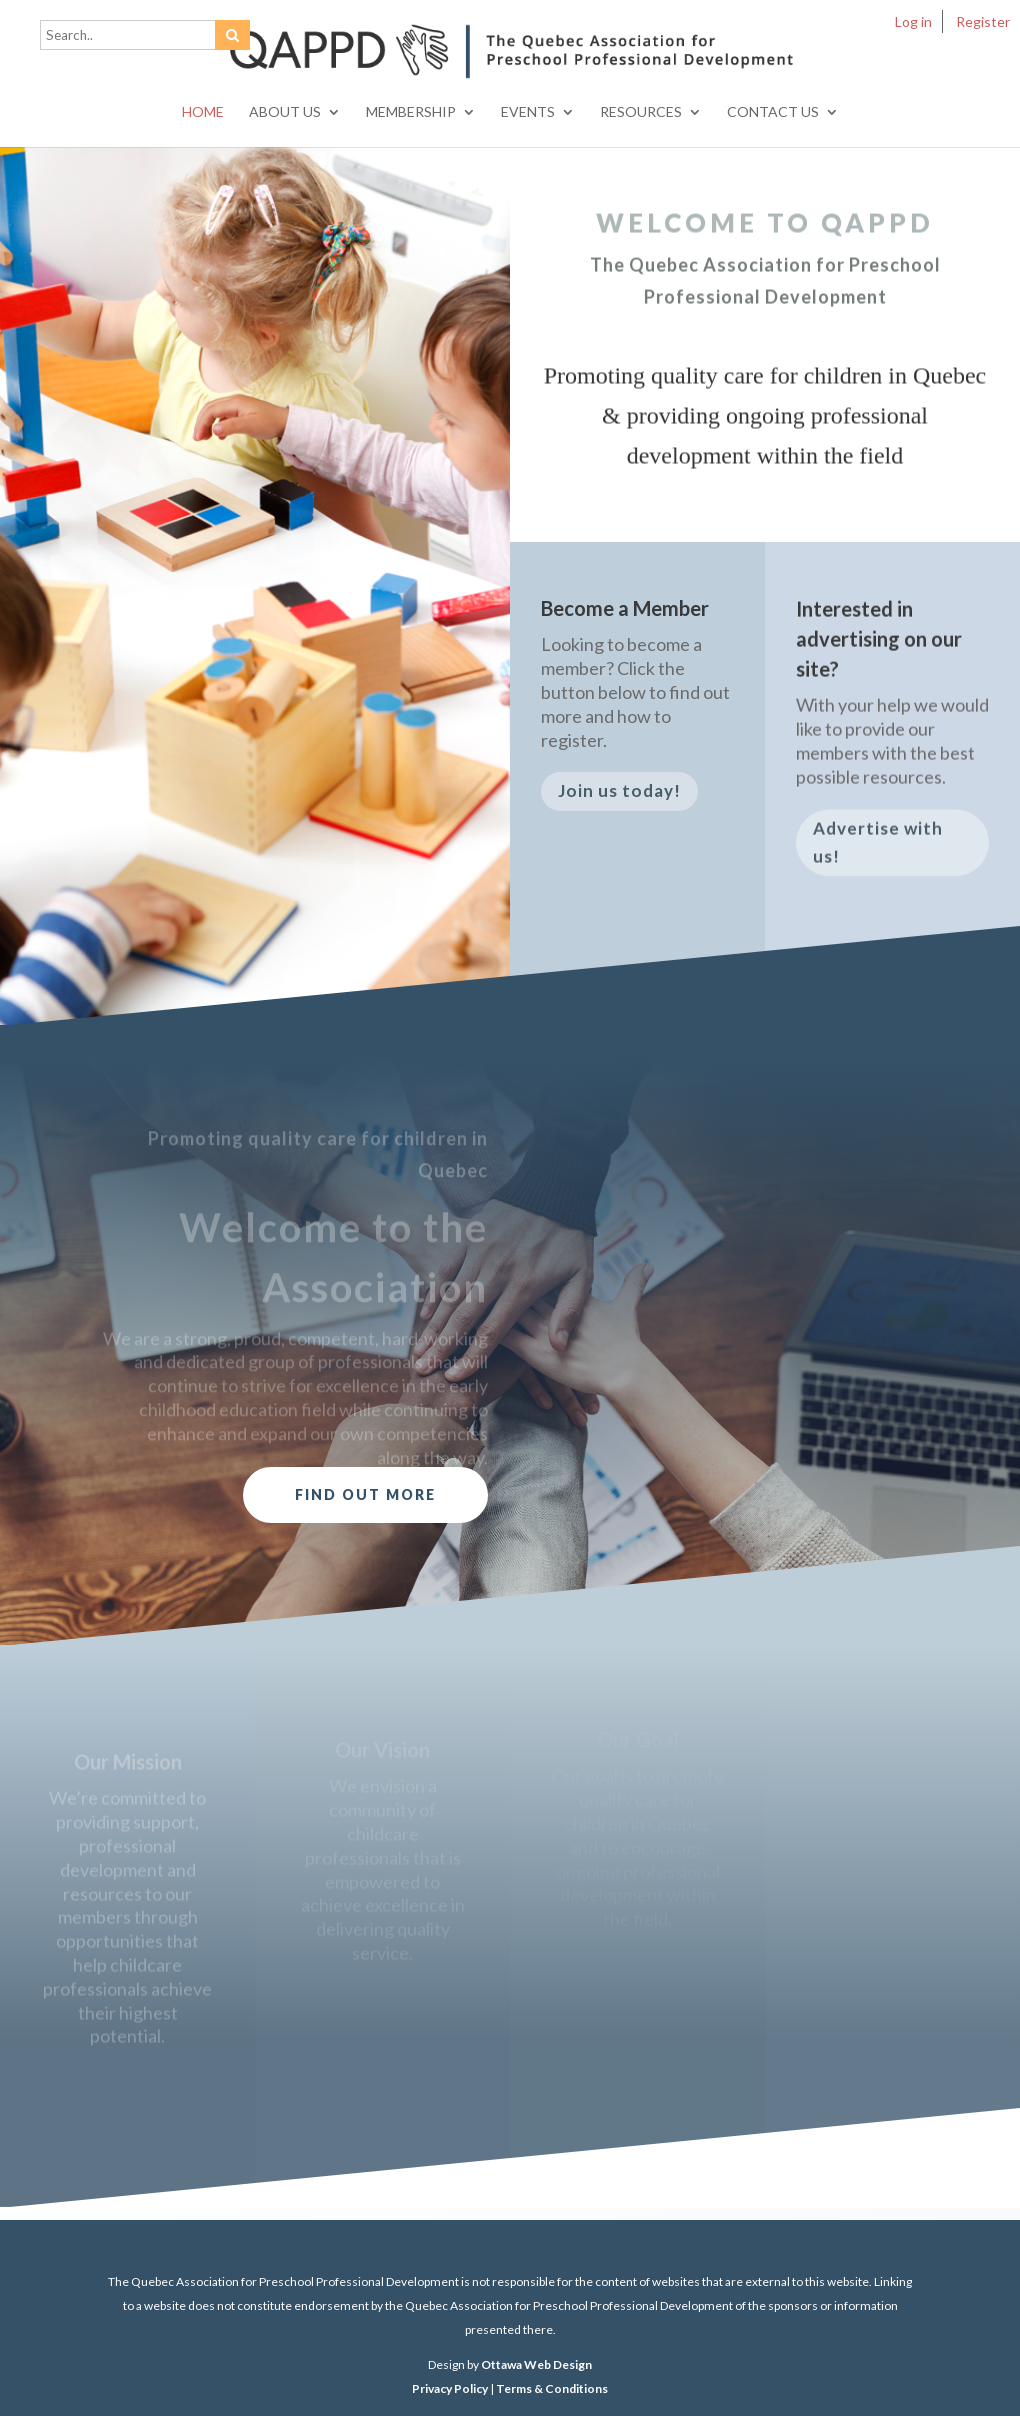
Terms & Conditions (552, 2388)
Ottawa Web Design (536, 2364)
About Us (285, 112)
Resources (641, 112)
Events (528, 112)
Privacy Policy (450, 2388)
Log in (913, 21)
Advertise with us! (878, 850)
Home (203, 112)
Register (983, 21)
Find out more (365, 1494)
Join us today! (619, 797)
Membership (411, 112)
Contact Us (773, 112)
